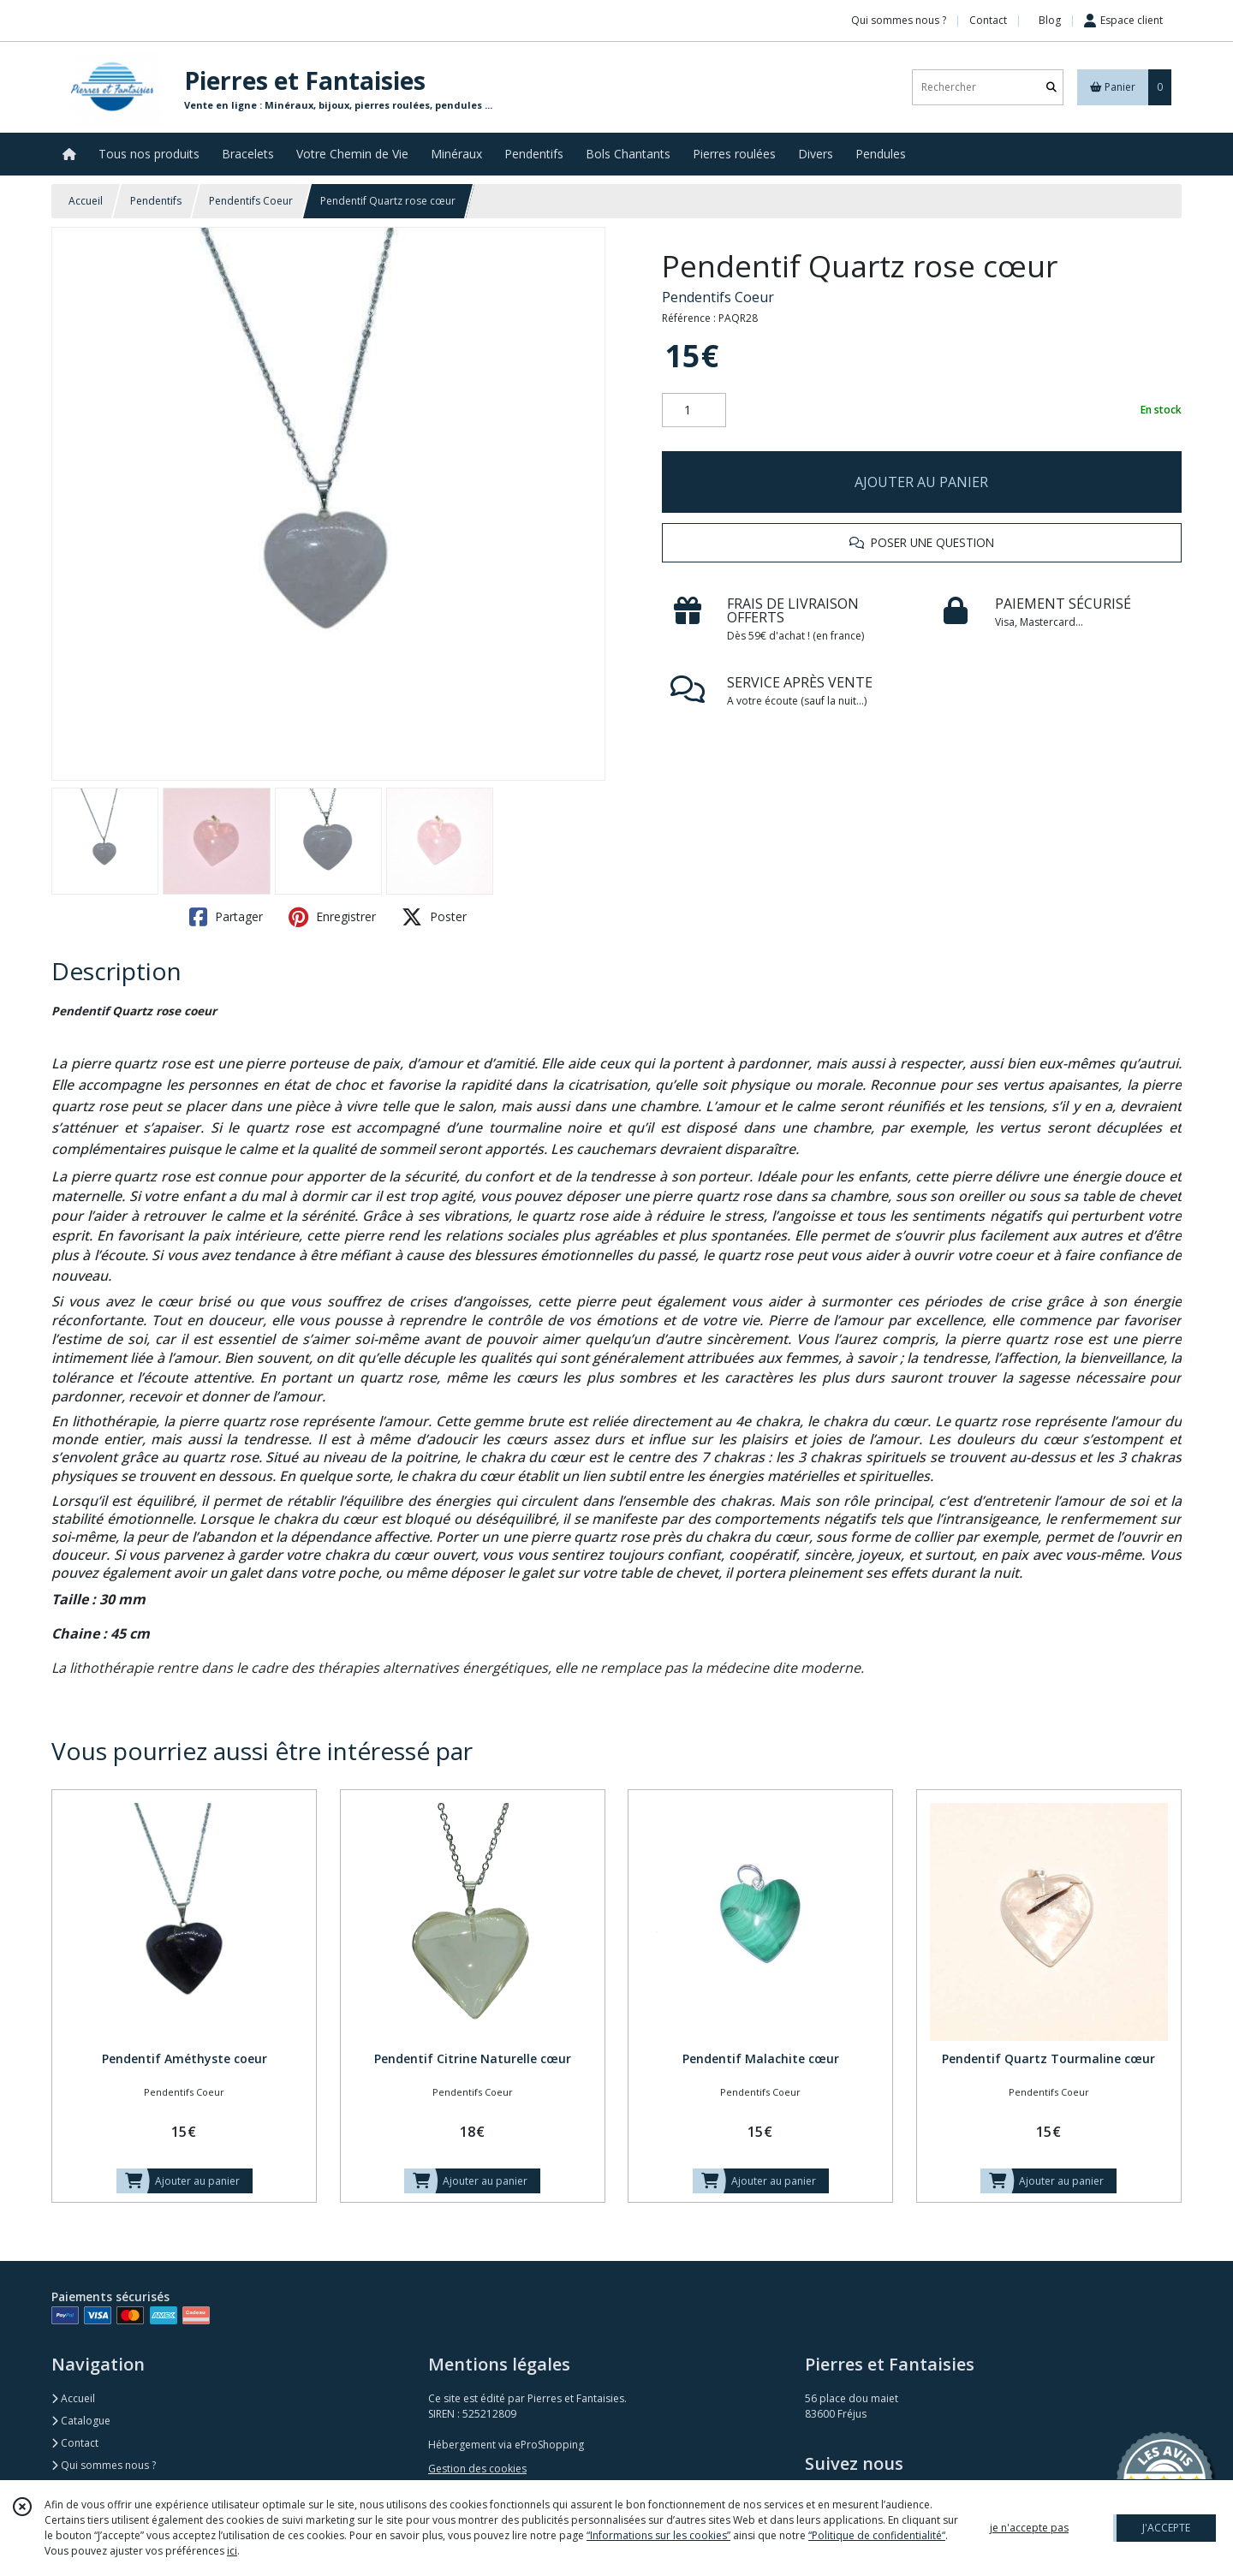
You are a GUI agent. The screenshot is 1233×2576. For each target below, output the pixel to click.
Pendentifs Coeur (251, 200)
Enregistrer (332, 917)
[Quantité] (694, 410)
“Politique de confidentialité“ (876, 2535)
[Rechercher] (1051, 87)
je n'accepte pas (1029, 2527)
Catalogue (80, 2420)
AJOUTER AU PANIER (921, 482)
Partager (226, 917)
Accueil (85, 200)
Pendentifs (156, 200)
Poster (434, 917)
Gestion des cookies (477, 2468)
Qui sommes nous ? (103, 2465)
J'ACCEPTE (1166, 2527)
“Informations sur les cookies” (658, 2535)
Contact (988, 20)
